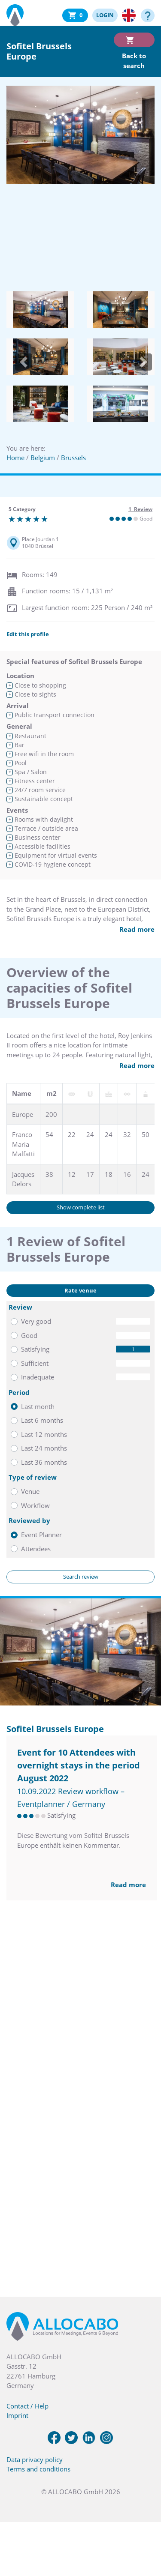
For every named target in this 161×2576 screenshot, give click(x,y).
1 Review (140, 509)
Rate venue (80, 1290)
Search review (80, 1576)
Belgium (42, 457)
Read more (137, 929)
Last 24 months (44, 1448)
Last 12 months (44, 1434)
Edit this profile (27, 634)
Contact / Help (27, 2406)
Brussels (73, 457)
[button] (23, 362)
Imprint (17, 2415)
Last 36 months (44, 1462)
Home (15, 457)
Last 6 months (42, 1420)
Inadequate (37, 1377)
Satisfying (35, 1349)
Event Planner (41, 1534)
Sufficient (35, 1363)
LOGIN (105, 15)
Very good (36, 1321)
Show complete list (81, 1207)
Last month (38, 1406)
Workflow (35, 1505)
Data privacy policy (34, 2459)
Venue (30, 1491)
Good (29, 1335)
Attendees (36, 1548)
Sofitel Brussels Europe (55, 1729)
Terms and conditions (38, 2469)
